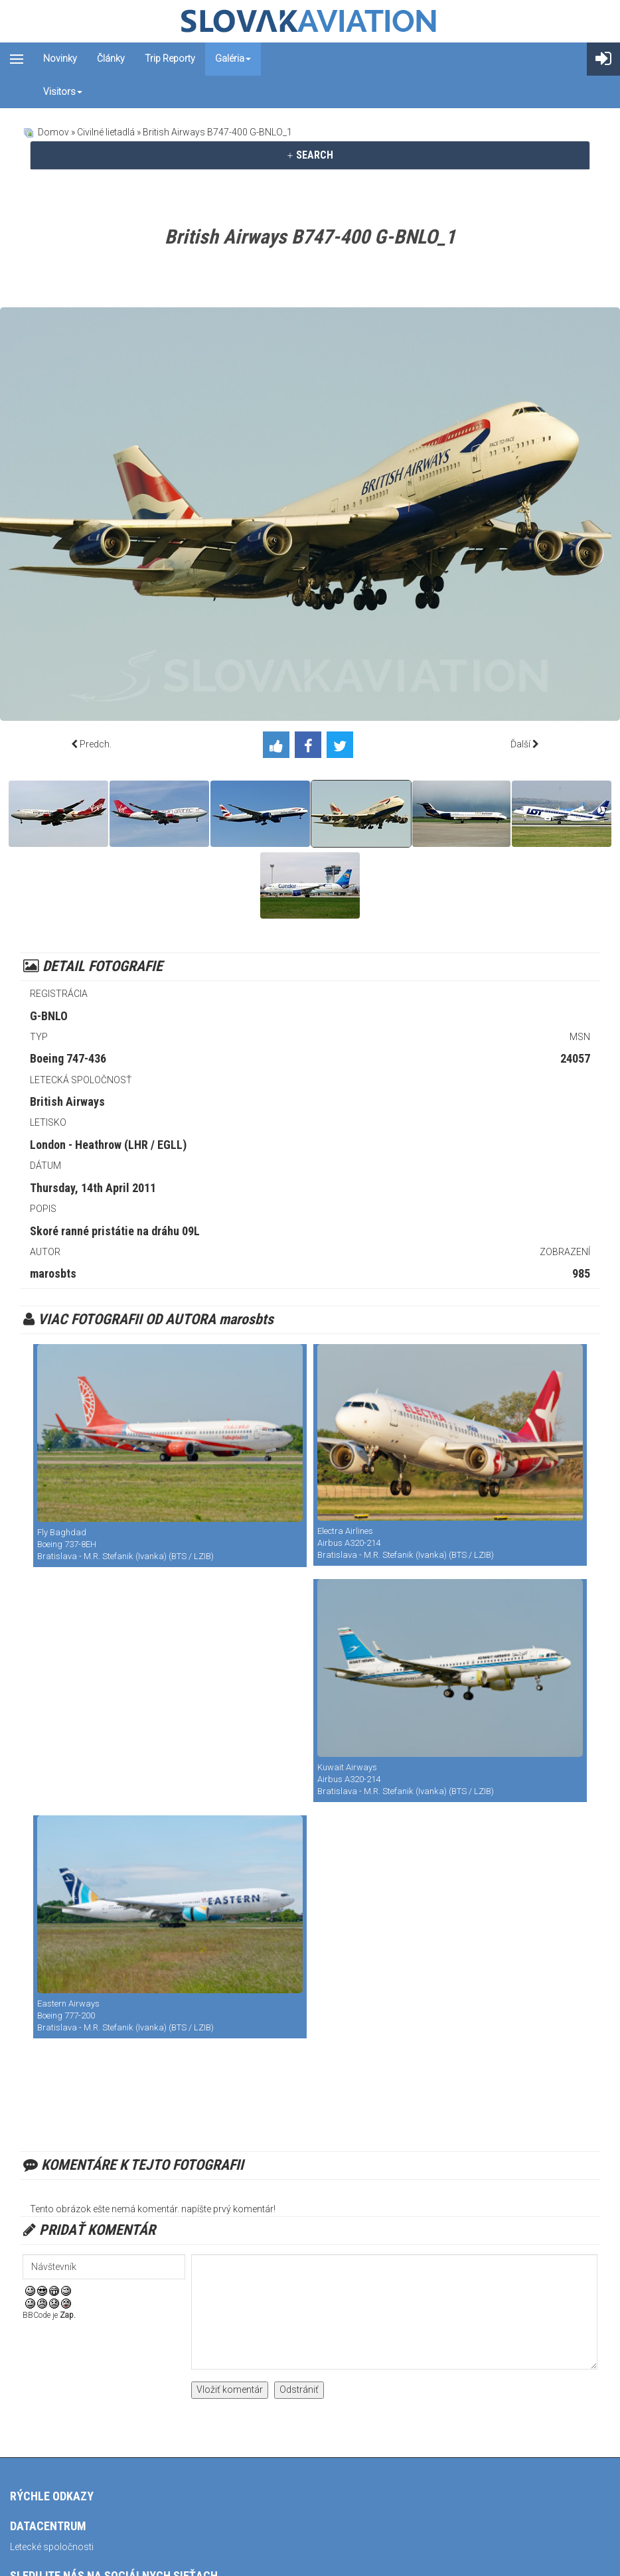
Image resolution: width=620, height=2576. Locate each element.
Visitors (62, 91)
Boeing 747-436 (68, 1058)
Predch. (96, 744)
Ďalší (520, 744)
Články (111, 58)
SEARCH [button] (310, 155)
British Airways (67, 1101)
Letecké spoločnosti (52, 2546)
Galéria (233, 58)
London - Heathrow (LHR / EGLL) (108, 1145)
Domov (53, 132)
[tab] (310, 155)
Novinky (60, 58)
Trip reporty (170, 58)
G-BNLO (49, 1016)
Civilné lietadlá (106, 132)
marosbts (53, 1273)
